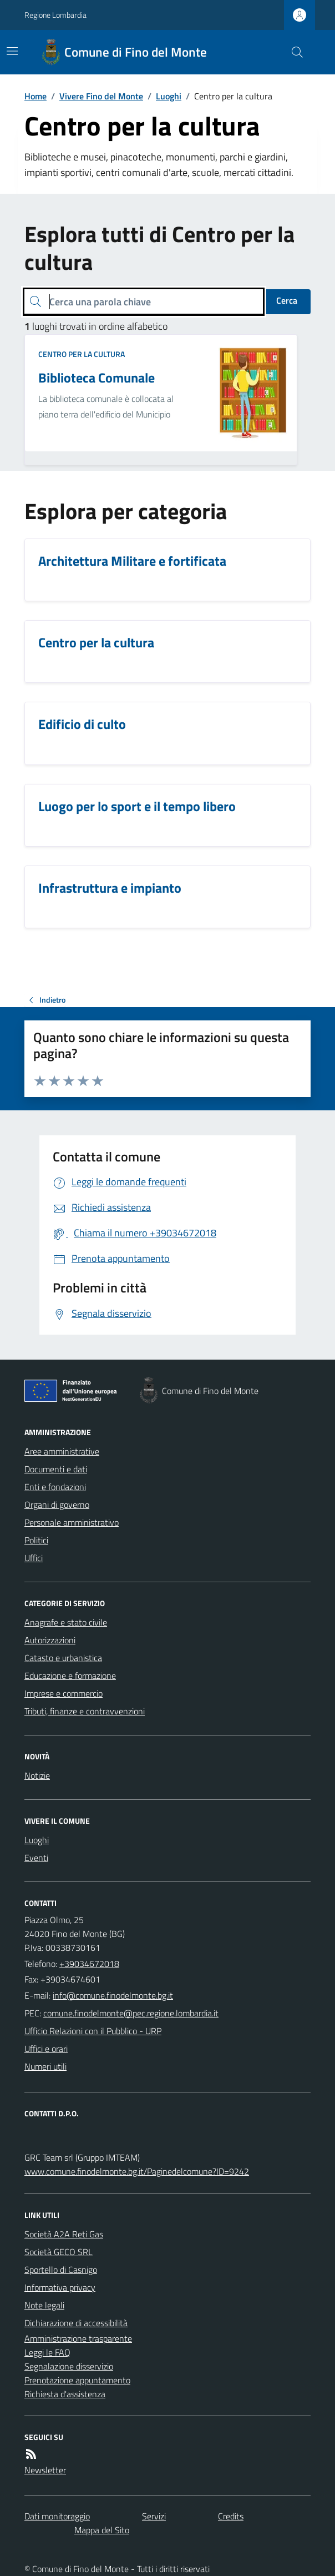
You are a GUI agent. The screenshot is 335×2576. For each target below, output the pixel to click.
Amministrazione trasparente (78, 2338)
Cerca (286, 300)
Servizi (154, 2516)
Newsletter (45, 2470)
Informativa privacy (59, 2287)
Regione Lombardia (55, 15)
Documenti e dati (55, 1469)
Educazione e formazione (70, 1675)
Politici (36, 1540)
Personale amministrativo (71, 1522)
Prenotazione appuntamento (77, 2380)
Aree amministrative (61, 1451)
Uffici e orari (46, 2048)
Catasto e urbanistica (63, 1657)
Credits (230, 2516)
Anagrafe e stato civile (65, 1622)
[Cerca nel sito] (293, 52)
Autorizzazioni (49, 1640)
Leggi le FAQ (47, 2352)
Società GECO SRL (58, 2251)
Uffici (33, 1557)
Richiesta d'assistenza (64, 2394)
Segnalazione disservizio (68, 2366)
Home (35, 96)
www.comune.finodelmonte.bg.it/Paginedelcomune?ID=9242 (136, 2171)
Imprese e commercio (63, 1693)
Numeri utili (45, 2066)
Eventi (36, 1857)
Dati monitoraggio (57, 2516)
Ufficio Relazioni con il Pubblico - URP (92, 2030)
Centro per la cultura (81, 354)
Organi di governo (56, 1504)
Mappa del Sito (101, 2530)
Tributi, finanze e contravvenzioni (84, 1711)
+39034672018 (89, 1963)
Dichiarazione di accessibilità (76, 2323)
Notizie (37, 1775)
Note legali (44, 2305)
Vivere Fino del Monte (101, 96)
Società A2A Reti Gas (63, 2234)
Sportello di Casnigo (60, 2269)
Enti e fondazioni (55, 1486)
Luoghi (168, 96)
